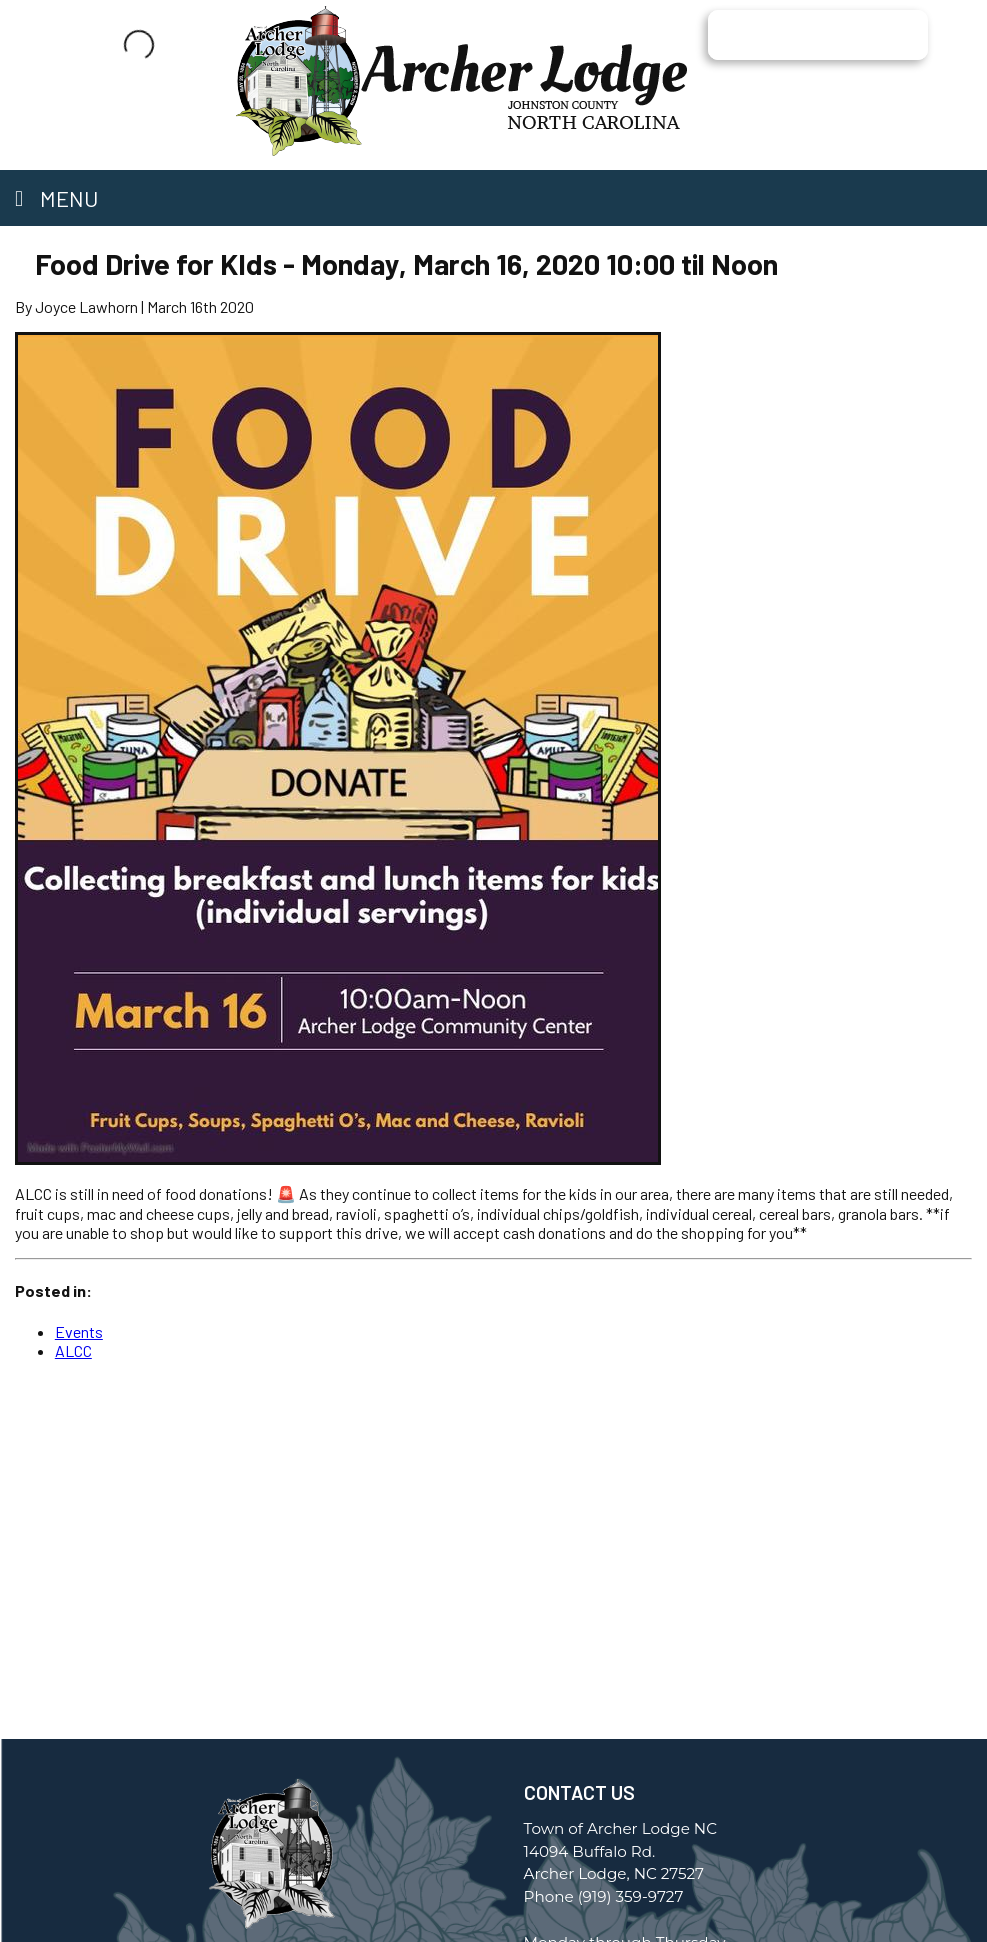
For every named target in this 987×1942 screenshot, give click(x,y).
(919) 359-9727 (631, 1896)
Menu (56, 198)
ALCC (73, 1350)
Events (79, 1331)
